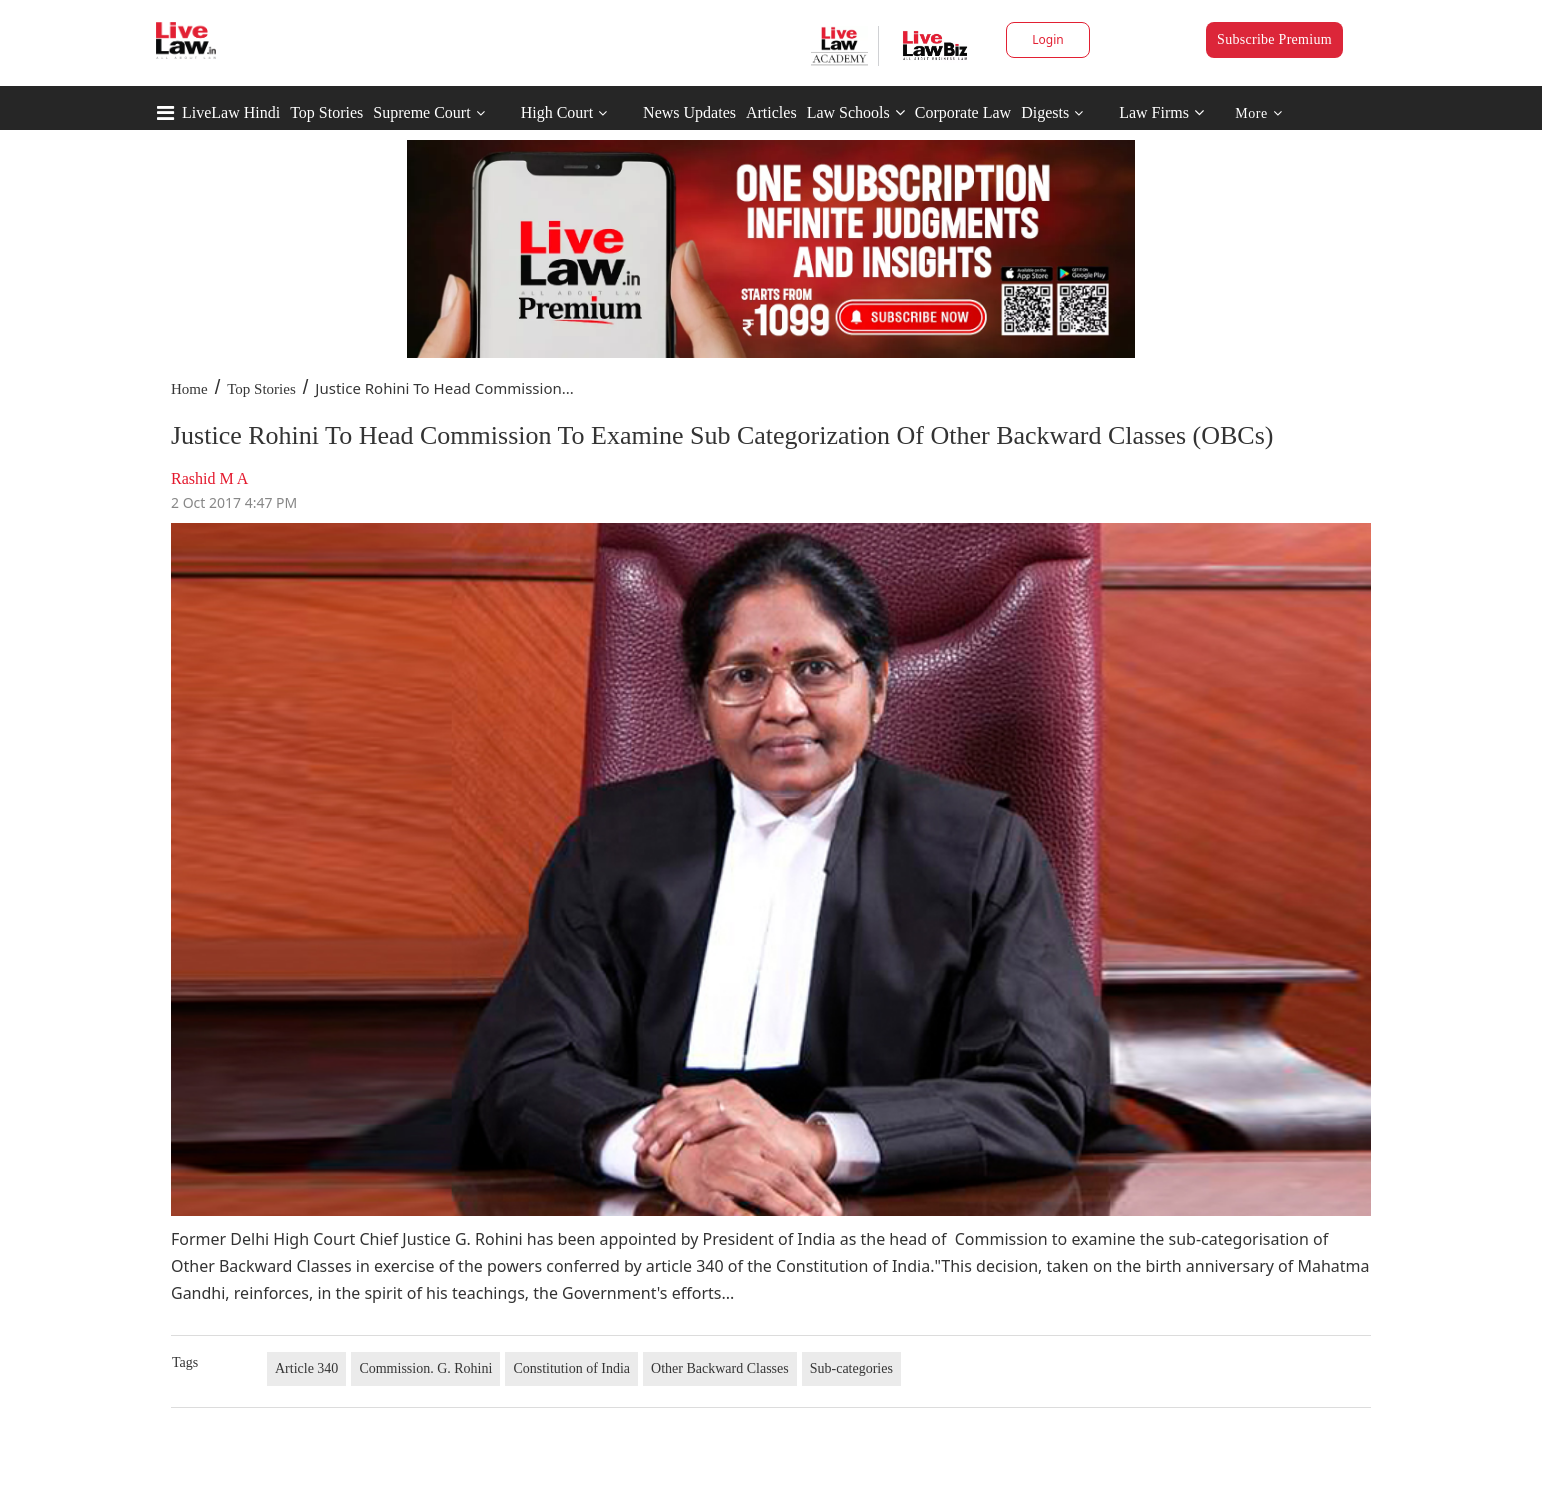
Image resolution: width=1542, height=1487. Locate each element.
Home (189, 389)
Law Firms (1161, 112)
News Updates (689, 112)
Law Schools (856, 112)
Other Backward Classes (720, 1368)
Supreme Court (421, 112)
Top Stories (326, 112)
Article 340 (306, 1368)
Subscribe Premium (1274, 39)
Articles (771, 112)
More (1258, 113)
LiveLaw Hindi (231, 112)
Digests (1045, 112)
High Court (557, 112)
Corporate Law (963, 112)
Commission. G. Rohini (425, 1368)
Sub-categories (851, 1368)
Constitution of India (571, 1368)
